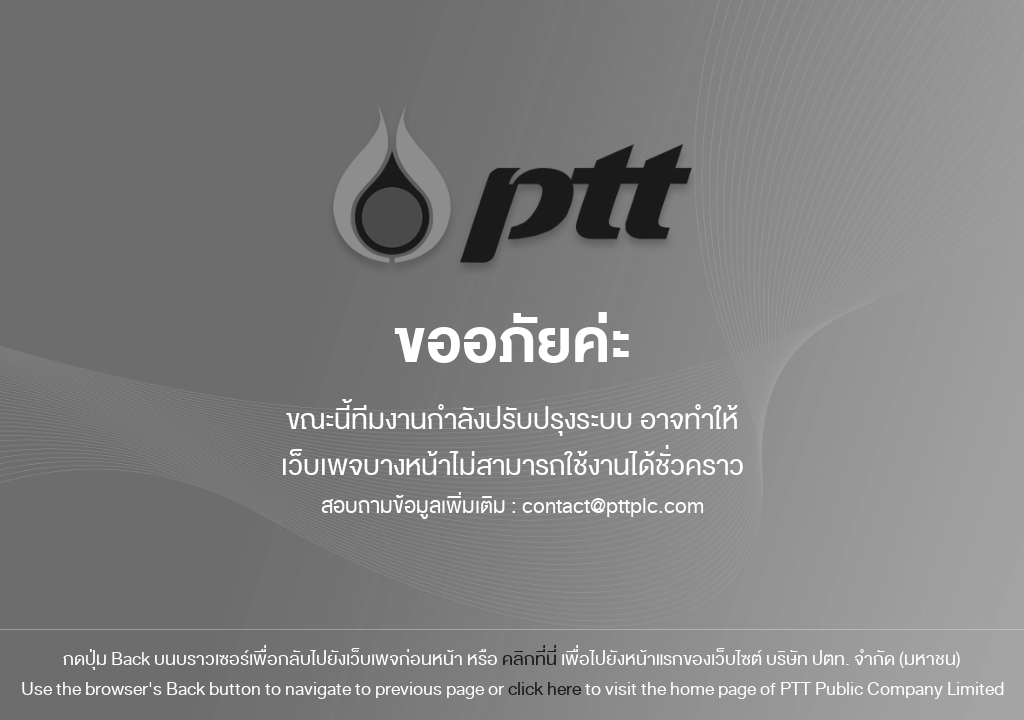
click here (544, 689)
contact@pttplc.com (613, 506)
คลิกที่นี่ (529, 659)
